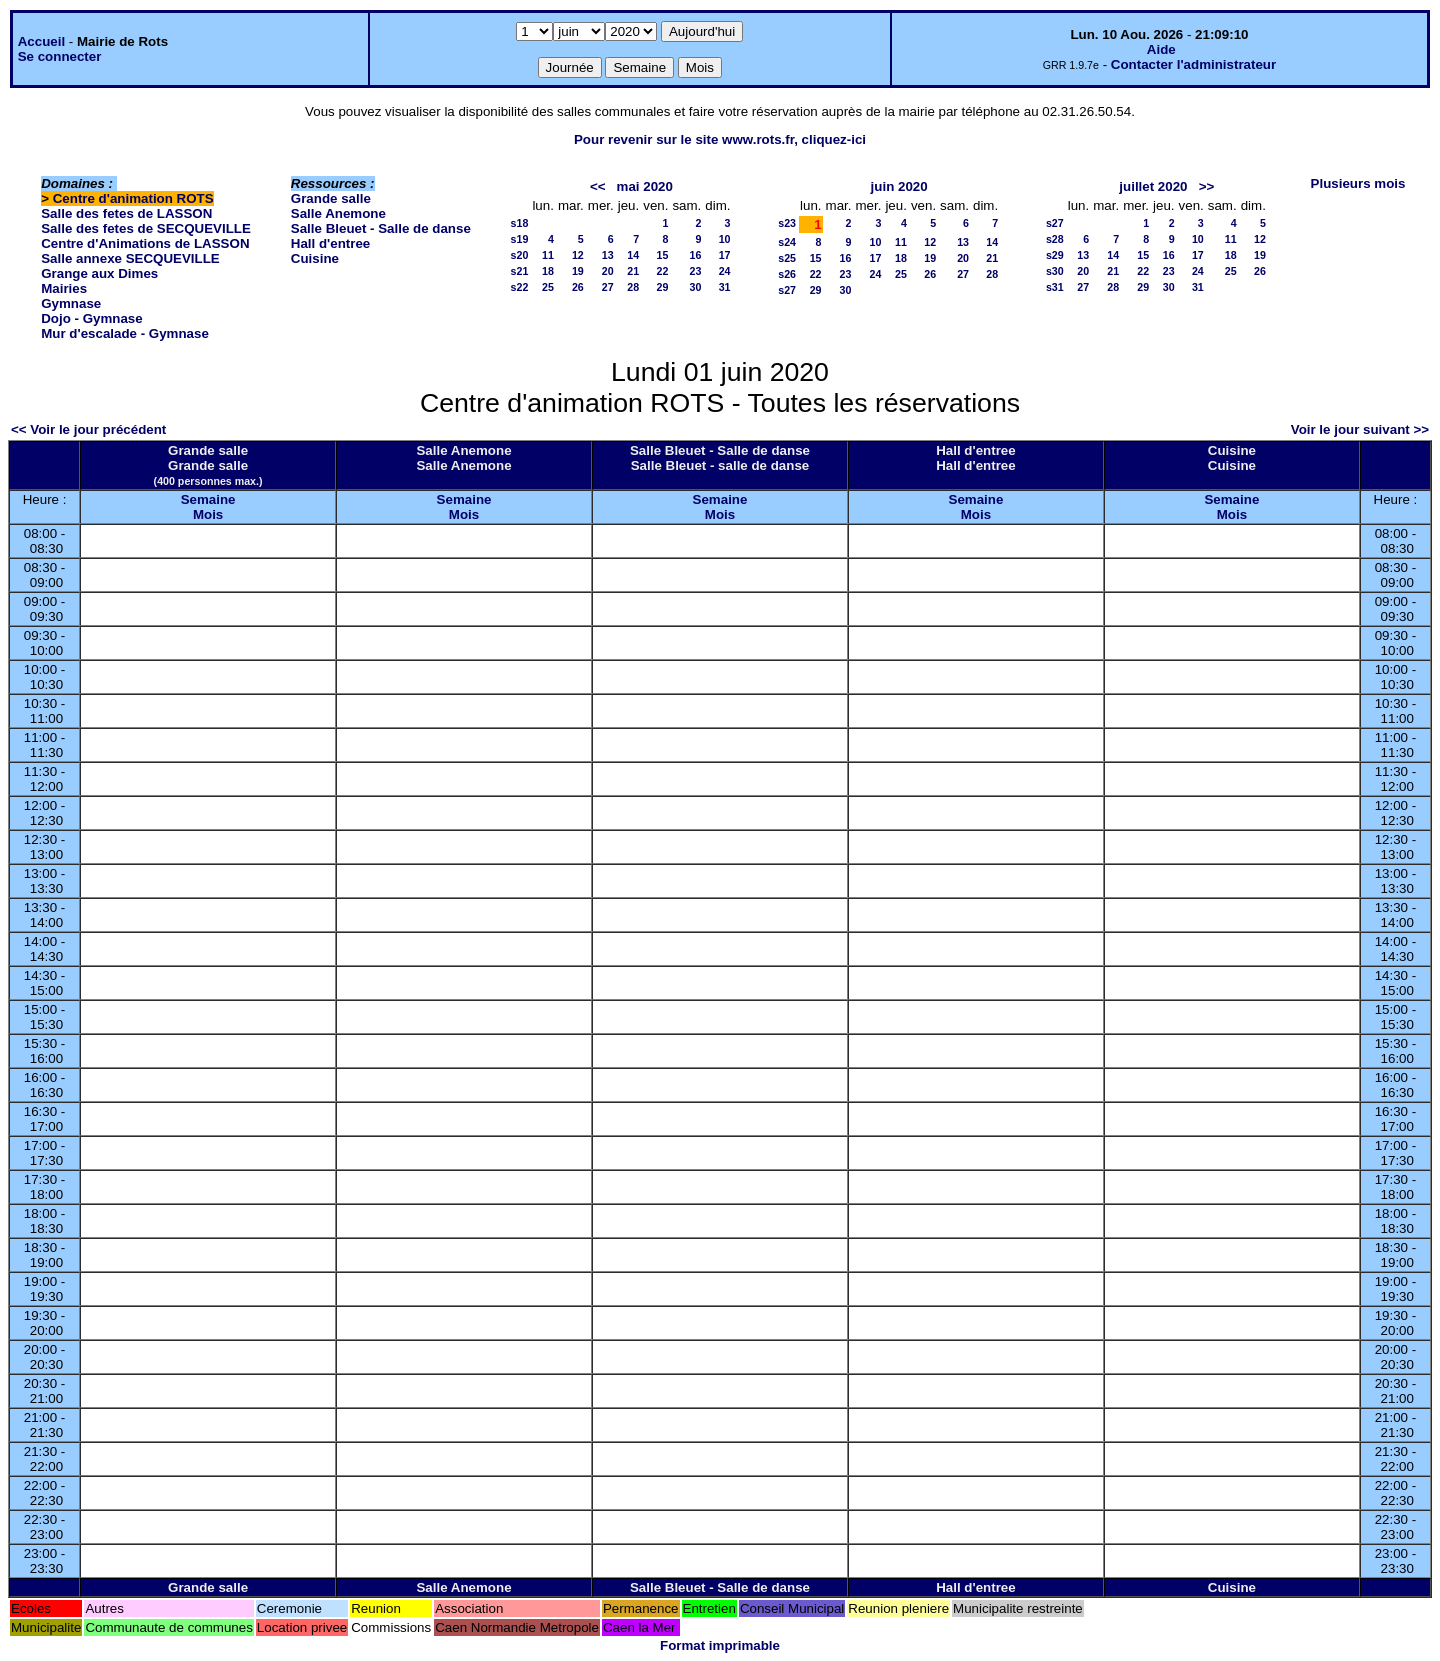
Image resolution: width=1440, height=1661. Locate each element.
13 (608, 255)
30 (695, 287)
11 (548, 255)
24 (725, 271)
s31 (1055, 287)
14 (633, 255)
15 (663, 255)
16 (695, 255)
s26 (787, 274)
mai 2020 (645, 186)
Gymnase (71, 303)
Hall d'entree (330, 243)
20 (608, 271)
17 (725, 255)
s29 (1055, 255)
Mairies (64, 288)
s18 (520, 223)
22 (663, 271)
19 (578, 271)
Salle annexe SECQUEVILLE (130, 258)
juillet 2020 (1153, 186)
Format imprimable (720, 1645)
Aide (1161, 49)
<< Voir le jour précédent (88, 429)
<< (598, 186)
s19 (520, 239)
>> (1207, 186)
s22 (520, 287)
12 (578, 255)
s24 (787, 242)
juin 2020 (899, 186)
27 (608, 287)
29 (663, 287)
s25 (787, 258)
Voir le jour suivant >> (1360, 429)
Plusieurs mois (1358, 183)
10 (725, 239)
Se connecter (60, 56)
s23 (787, 223)
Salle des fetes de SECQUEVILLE (146, 228)
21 (633, 271)
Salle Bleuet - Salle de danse (381, 228)
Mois (208, 514)
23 (695, 271)
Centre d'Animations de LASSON (145, 243)
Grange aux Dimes (99, 273)
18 (548, 271)
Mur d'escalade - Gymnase (125, 333)
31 (725, 287)
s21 (520, 271)
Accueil (41, 41)
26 (578, 287)
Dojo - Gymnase (91, 318)
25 (548, 287)
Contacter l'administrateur (1193, 64)
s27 (787, 290)
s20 (520, 255)
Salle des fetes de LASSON (126, 213)
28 (633, 287)
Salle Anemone (338, 213)
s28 (1055, 239)
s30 (1055, 271)
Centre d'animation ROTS (133, 198)
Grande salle (331, 198)
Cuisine (315, 258)
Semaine (208, 499)
